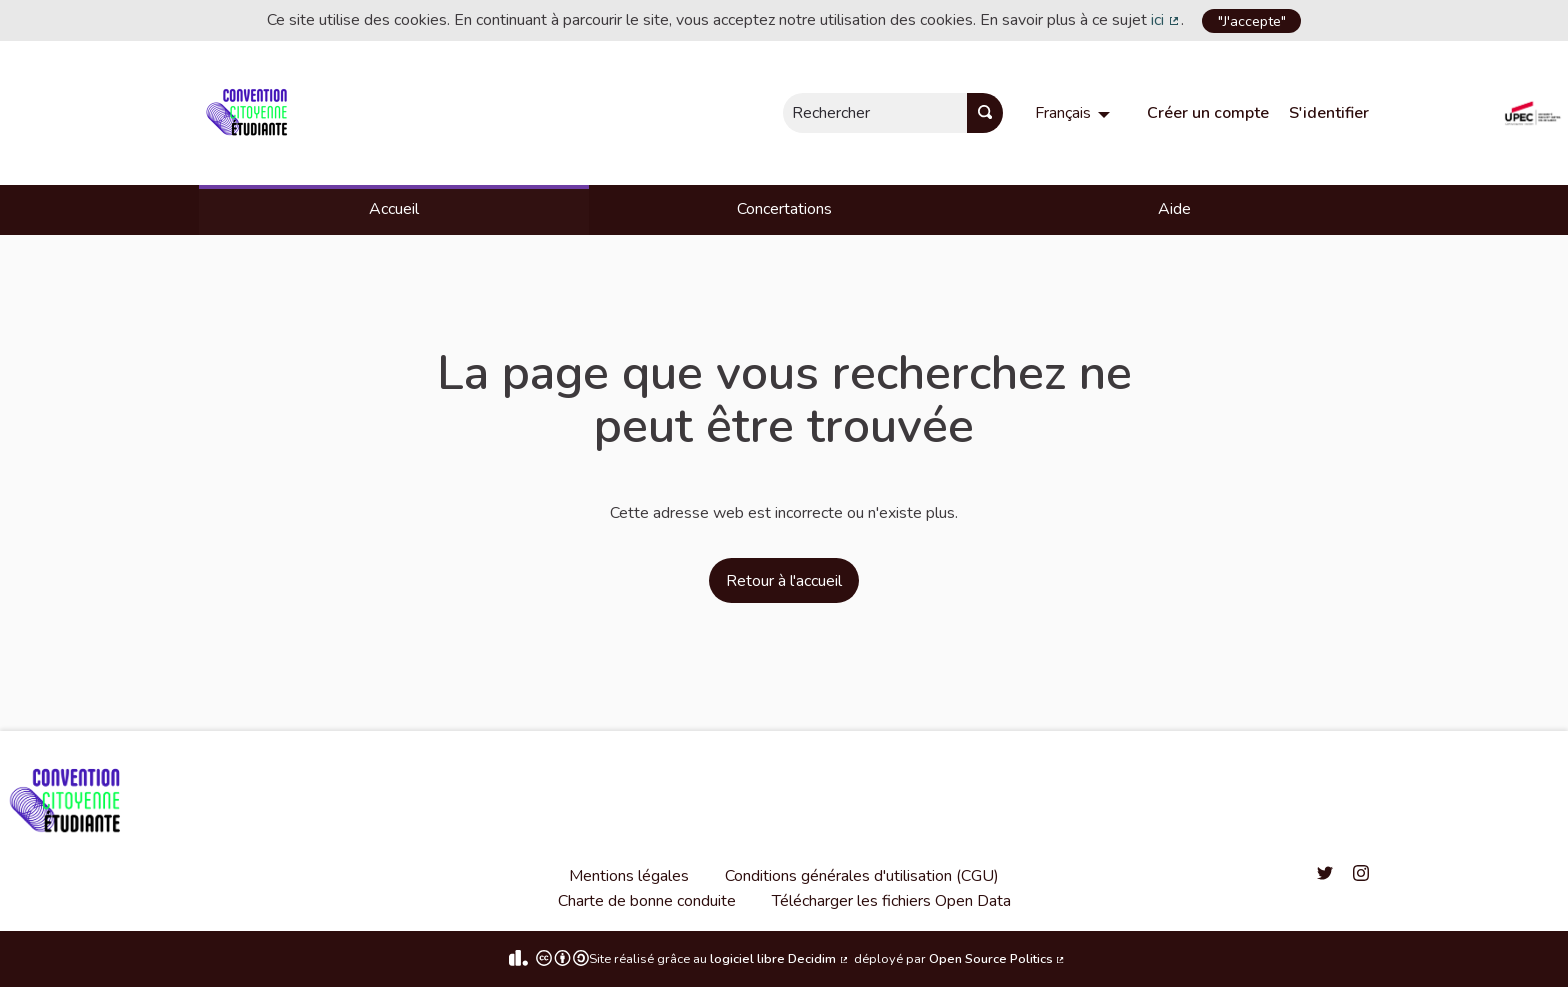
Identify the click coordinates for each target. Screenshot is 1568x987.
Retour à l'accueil (784, 581)
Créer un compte (1208, 113)
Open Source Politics (998, 959)
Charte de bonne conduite (647, 901)
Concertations (784, 209)
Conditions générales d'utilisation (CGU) (862, 876)
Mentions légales (629, 876)
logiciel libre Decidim (780, 959)
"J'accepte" (1252, 21)
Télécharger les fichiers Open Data (891, 901)
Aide (1174, 209)
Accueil (394, 209)
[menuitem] (1075, 113)
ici (1166, 20)
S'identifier (1329, 113)
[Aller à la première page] (250, 113)
